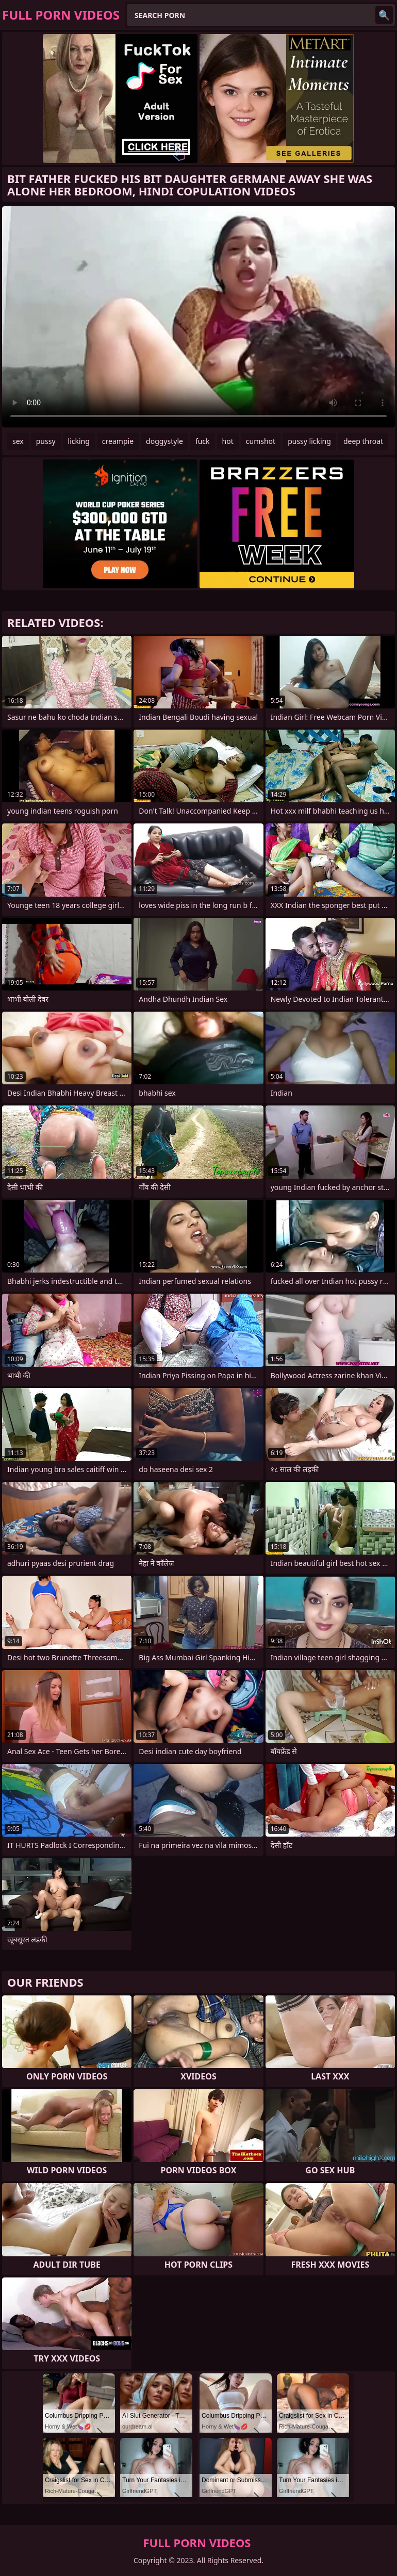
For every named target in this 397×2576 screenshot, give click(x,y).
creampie (118, 441)
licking (79, 441)
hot (228, 441)
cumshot (260, 441)
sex (18, 441)
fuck (202, 441)
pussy (46, 441)
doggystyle (164, 441)
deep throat (363, 441)
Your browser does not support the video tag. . (198, 316)
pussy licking (309, 441)
